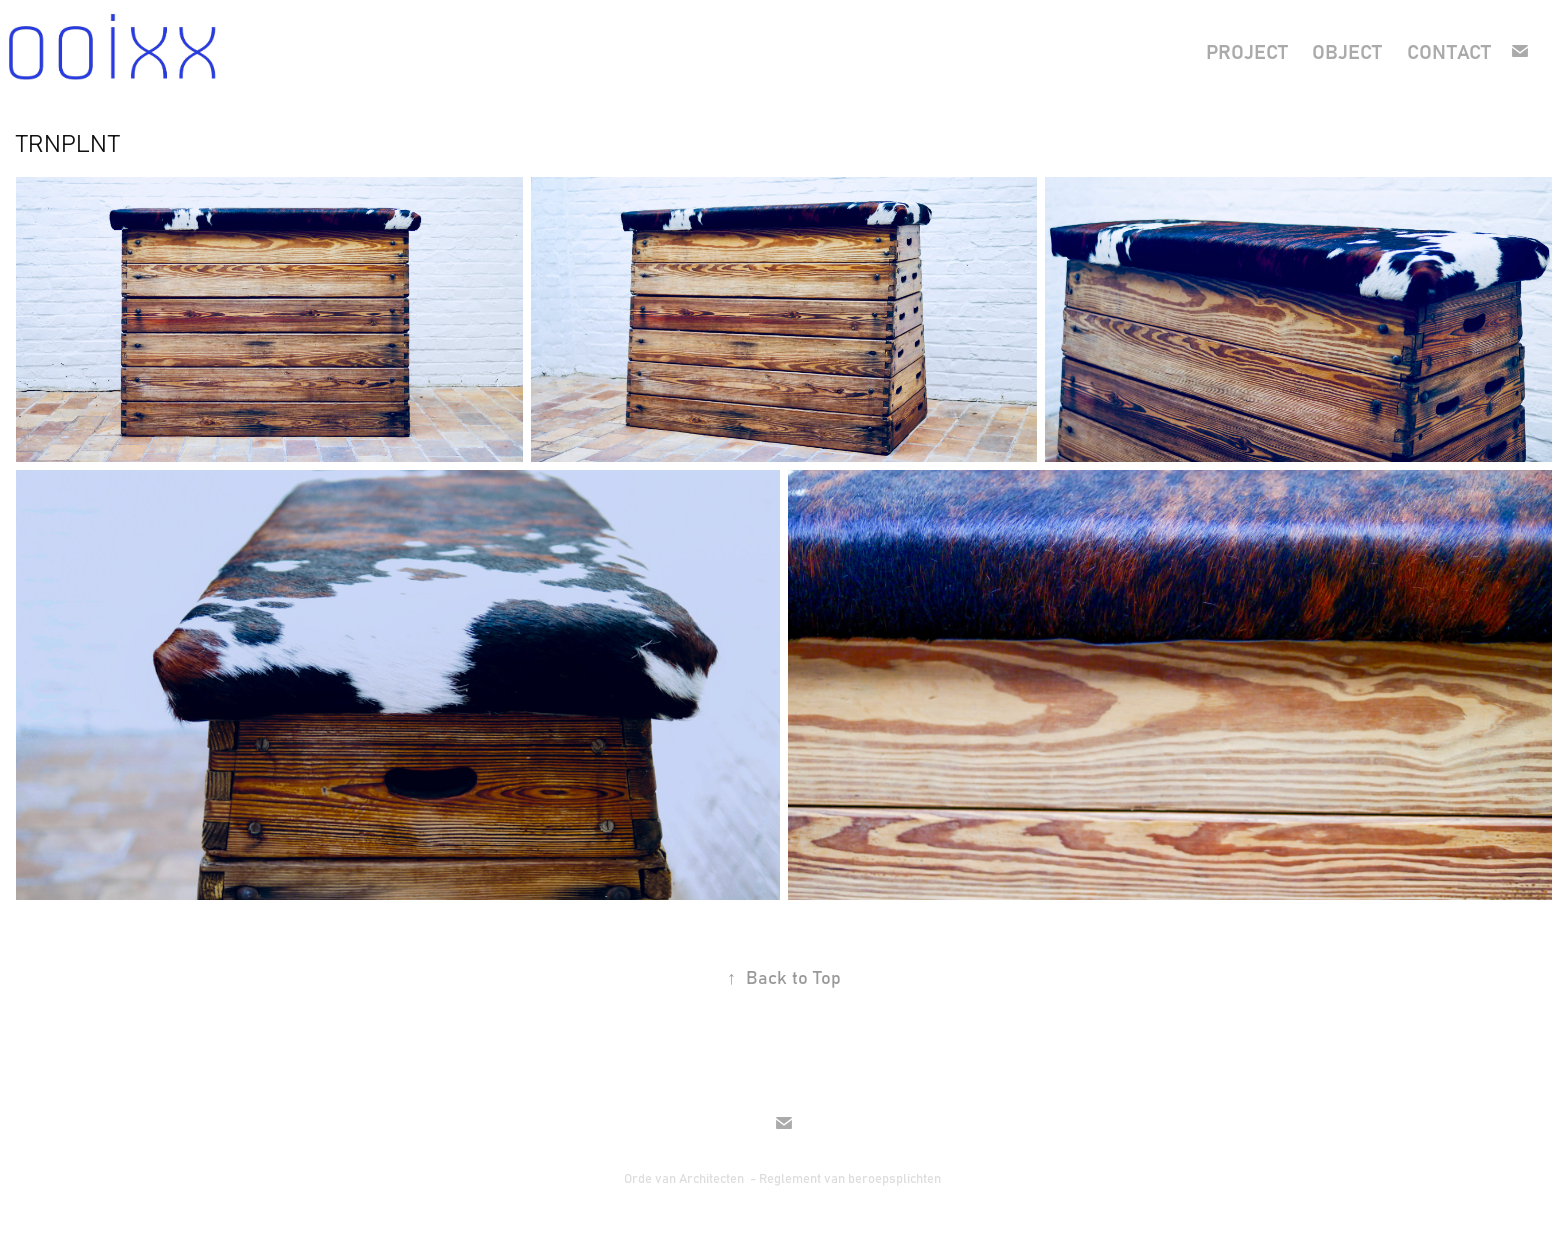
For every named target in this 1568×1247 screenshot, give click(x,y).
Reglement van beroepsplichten (851, 1177)
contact (1449, 50)
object (1347, 50)
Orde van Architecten (685, 1177)
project (1247, 50)
